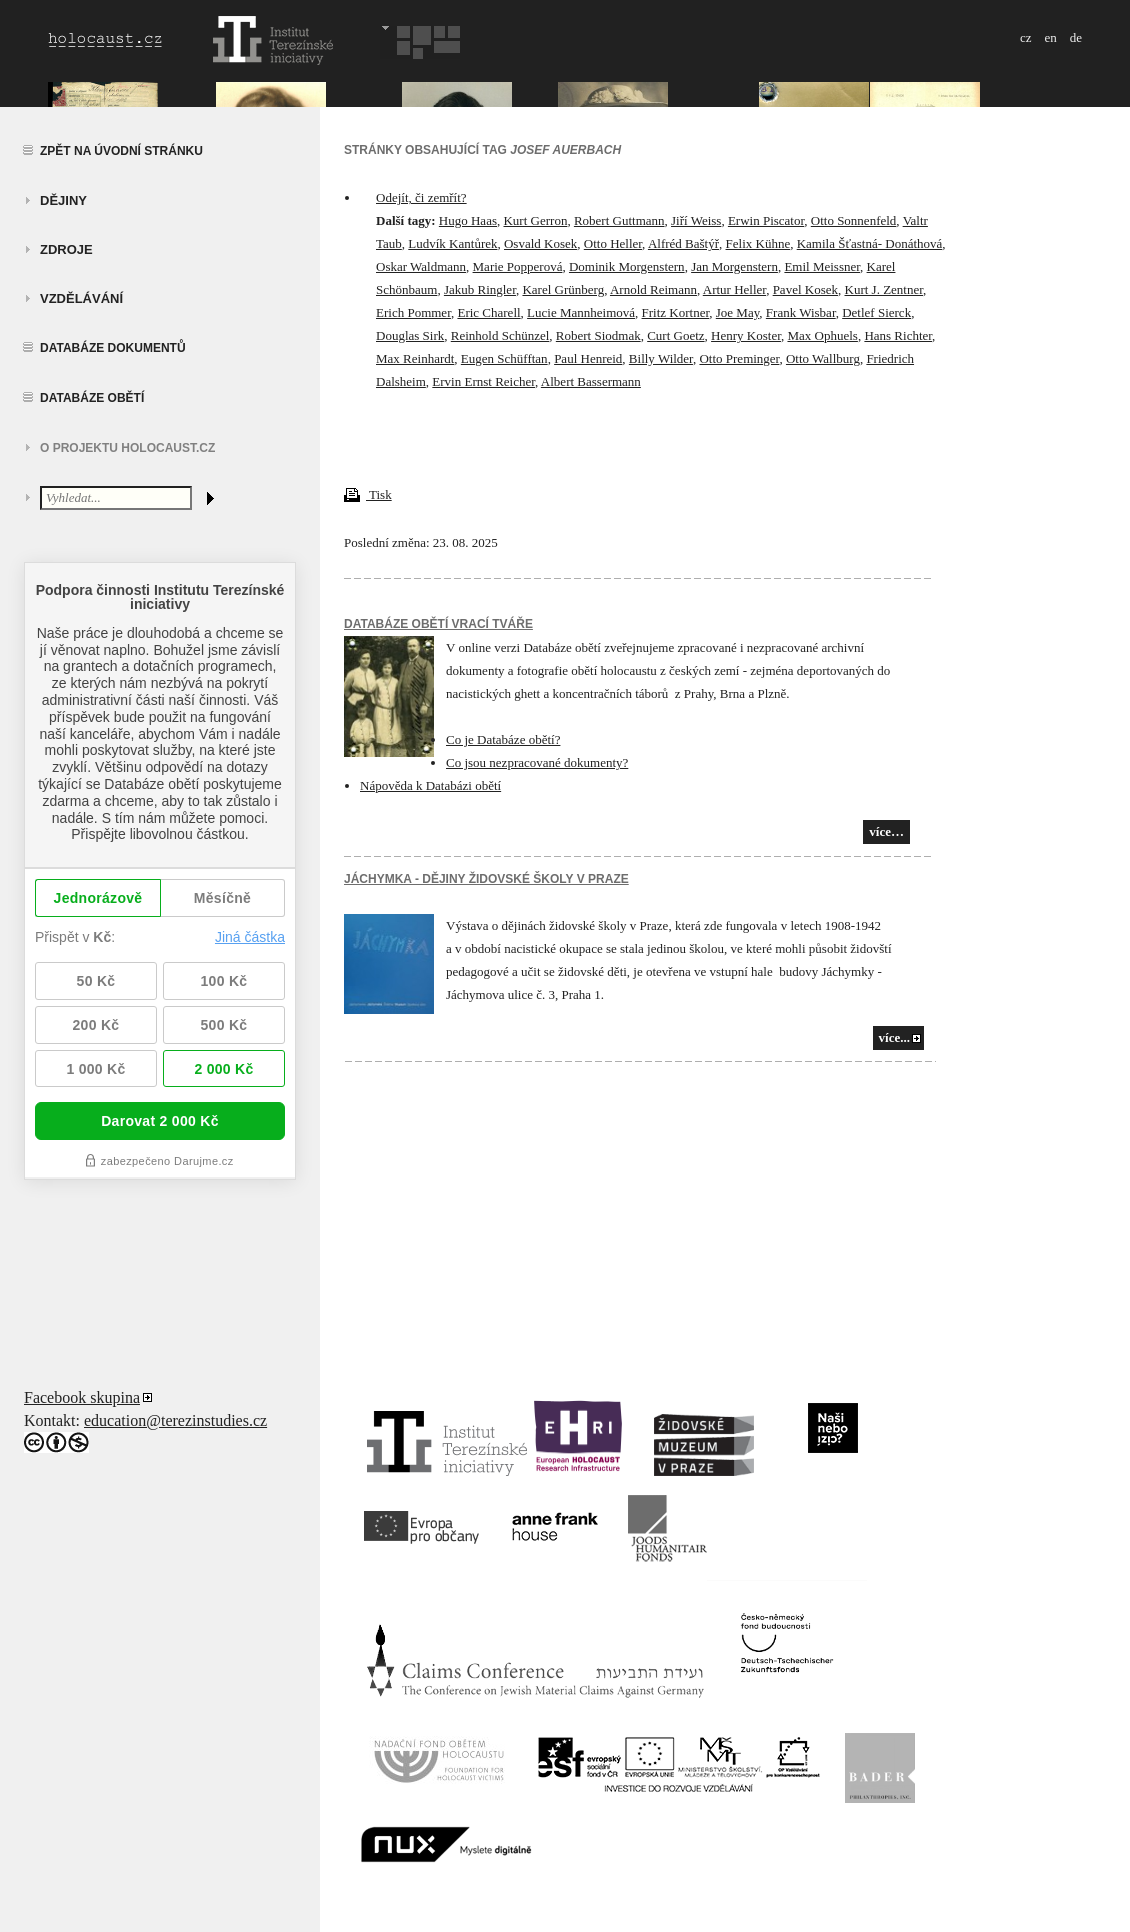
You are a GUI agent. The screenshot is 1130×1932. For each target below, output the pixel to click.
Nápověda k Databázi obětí (430, 785)
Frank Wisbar (801, 312)
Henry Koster (746, 335)
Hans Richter (898, 335)
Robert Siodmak (598, 335)
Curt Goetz (675, 335)
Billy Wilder (661, 358)
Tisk (368, 494)
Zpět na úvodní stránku (121, 151)
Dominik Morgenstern (627, 266)
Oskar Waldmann (421, 266)
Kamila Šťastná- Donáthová (870, 243)
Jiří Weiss (696, 220)
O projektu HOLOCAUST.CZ (127, 448)
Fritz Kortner (676, 312)
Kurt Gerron (535, 220)
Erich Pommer (413, 312)
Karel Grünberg (563, 289)
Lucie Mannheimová (581, 312)
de (1076, 37)
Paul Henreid (588, 358)
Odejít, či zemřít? (421, 197)
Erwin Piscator (766, 220)
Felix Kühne (758, 243)
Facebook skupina (82, 1397)
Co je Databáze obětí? (503, 739)
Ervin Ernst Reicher (483, 381)
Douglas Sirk (410, 335)
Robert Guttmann (619, 220)
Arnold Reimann (653, 289)
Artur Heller (734, 289)
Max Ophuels (822, 335)
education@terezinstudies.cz (175, 1420)
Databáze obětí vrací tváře (438, 624)
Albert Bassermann (591, 381)
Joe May (738, 312)
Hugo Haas (468, 220)
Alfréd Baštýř (683, 243)
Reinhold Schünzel (500, 335)
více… (886, 831)
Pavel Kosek (805, 289)
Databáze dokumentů (113, 348)
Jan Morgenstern (734, 266)
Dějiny (63, 200)
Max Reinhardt (415, 358)
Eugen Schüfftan (504, 358)
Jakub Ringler (480, 289)
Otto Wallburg (823, 358)
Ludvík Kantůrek (452, 243)
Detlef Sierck (876, 312)
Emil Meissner (822, 266)
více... (894, 1037)
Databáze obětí (92, 398)
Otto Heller (613, 243)
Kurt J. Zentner (884, 289)
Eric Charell (488, 312)
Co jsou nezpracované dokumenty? (537, 762)
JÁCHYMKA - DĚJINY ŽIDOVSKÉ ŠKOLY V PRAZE (486, 879)
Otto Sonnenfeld (854, 220)
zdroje (66, 249)
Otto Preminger (739, 358)
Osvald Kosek (540, 243)
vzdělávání (81, 298)
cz (1026, 37)
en (1050, 37)
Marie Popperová (518, 266)
